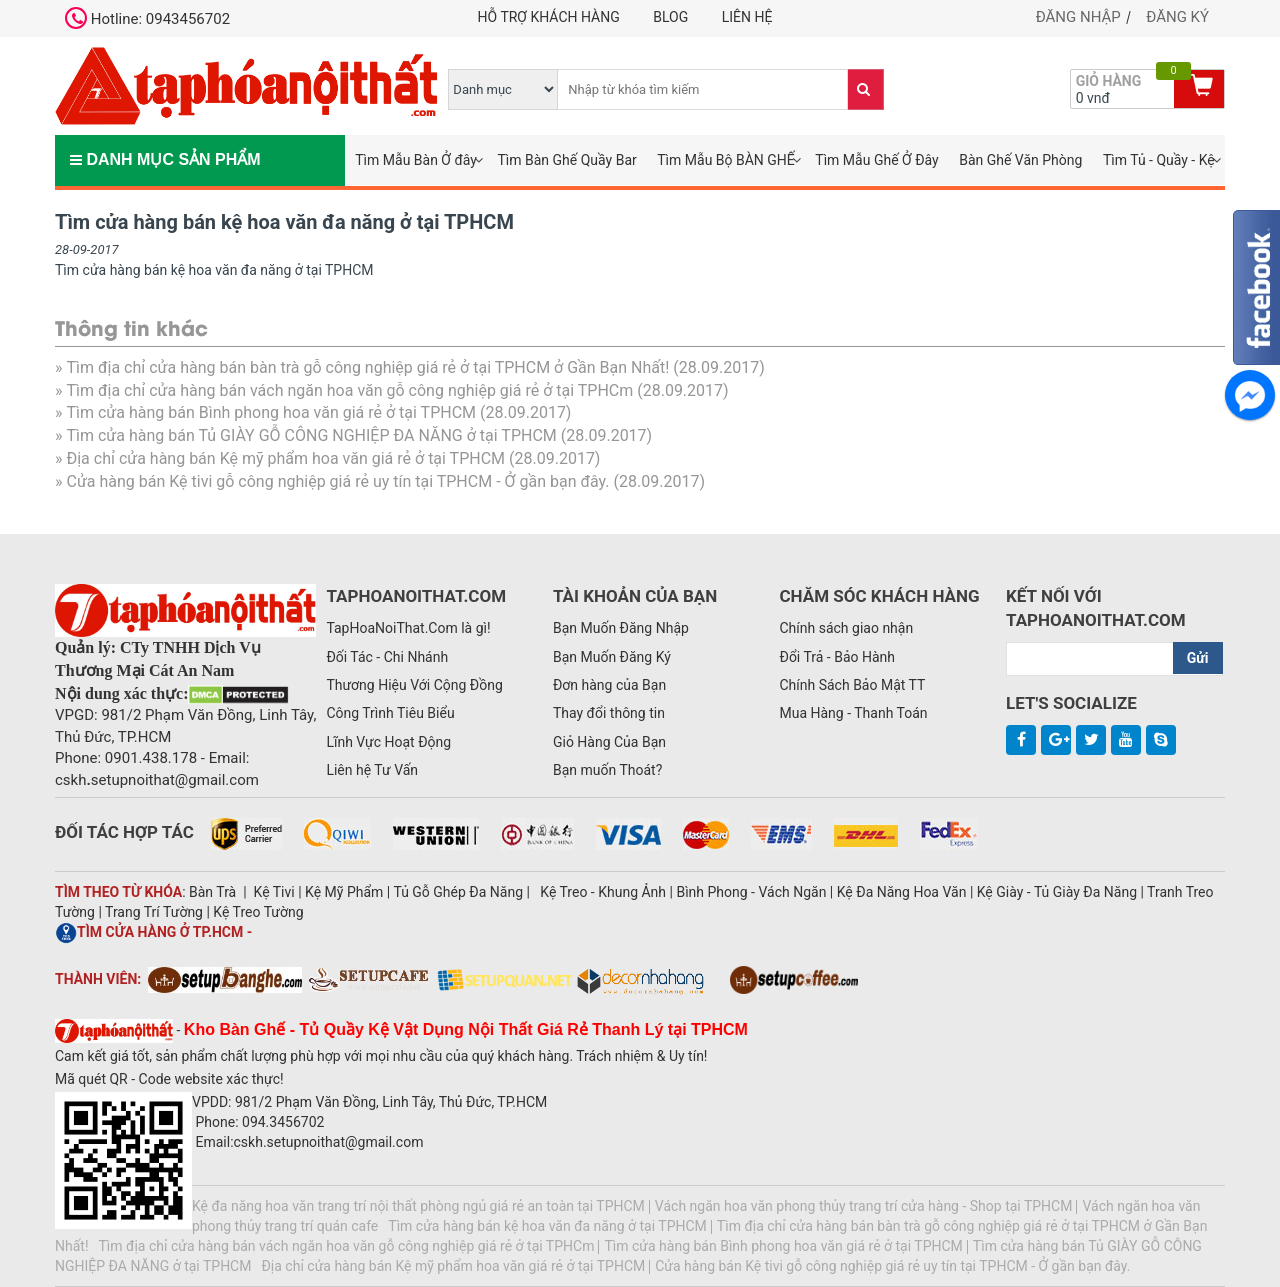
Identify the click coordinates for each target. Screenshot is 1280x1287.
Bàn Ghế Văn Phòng (1020, 160)
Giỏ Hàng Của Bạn (609, 742)
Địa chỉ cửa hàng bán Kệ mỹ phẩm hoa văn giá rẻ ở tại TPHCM (285, 458)
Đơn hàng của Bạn (609, 685)
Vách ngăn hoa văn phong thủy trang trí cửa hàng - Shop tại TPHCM (864, 1206)
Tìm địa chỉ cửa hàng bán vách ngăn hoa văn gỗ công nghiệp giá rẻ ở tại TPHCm (349, 390)
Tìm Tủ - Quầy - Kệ (1159, 160)
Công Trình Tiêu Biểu (390, 713)
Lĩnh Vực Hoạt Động (388, 742)
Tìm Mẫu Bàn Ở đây (416, 160)
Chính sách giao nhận (846, 628)
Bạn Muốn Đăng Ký (612, 657)
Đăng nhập (1078, 17)
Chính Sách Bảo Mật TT (852, 685)
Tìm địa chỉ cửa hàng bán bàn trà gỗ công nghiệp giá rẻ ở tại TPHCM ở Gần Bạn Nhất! (367, 367)
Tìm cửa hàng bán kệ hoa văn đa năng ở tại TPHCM (547, 1226)
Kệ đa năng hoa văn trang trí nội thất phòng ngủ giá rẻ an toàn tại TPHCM (418, 1206)
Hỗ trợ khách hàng (549, 17)
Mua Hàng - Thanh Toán (853, 713)
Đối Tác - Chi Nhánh (387, 657)
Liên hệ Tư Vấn (372, 770)
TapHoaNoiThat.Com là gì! (408, 628)
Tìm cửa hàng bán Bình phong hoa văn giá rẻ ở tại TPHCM (271, 412)
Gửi (1198, 658)
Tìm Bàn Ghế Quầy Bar (566, 160)
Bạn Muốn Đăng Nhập (621, 628)
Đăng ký (1177, 17)
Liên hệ (747, 17)
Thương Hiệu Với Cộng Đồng (414, 685)
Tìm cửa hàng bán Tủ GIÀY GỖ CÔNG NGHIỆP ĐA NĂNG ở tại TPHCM (311, 435)
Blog (670, 17)
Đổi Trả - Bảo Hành (837, 657)
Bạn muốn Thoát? (607, 770)
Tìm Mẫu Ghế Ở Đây (876, 160)
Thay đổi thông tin (609, 713)
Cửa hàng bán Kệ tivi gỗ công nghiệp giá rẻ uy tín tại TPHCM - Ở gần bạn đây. (337, 481)
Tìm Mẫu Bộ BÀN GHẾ (726, 160)
